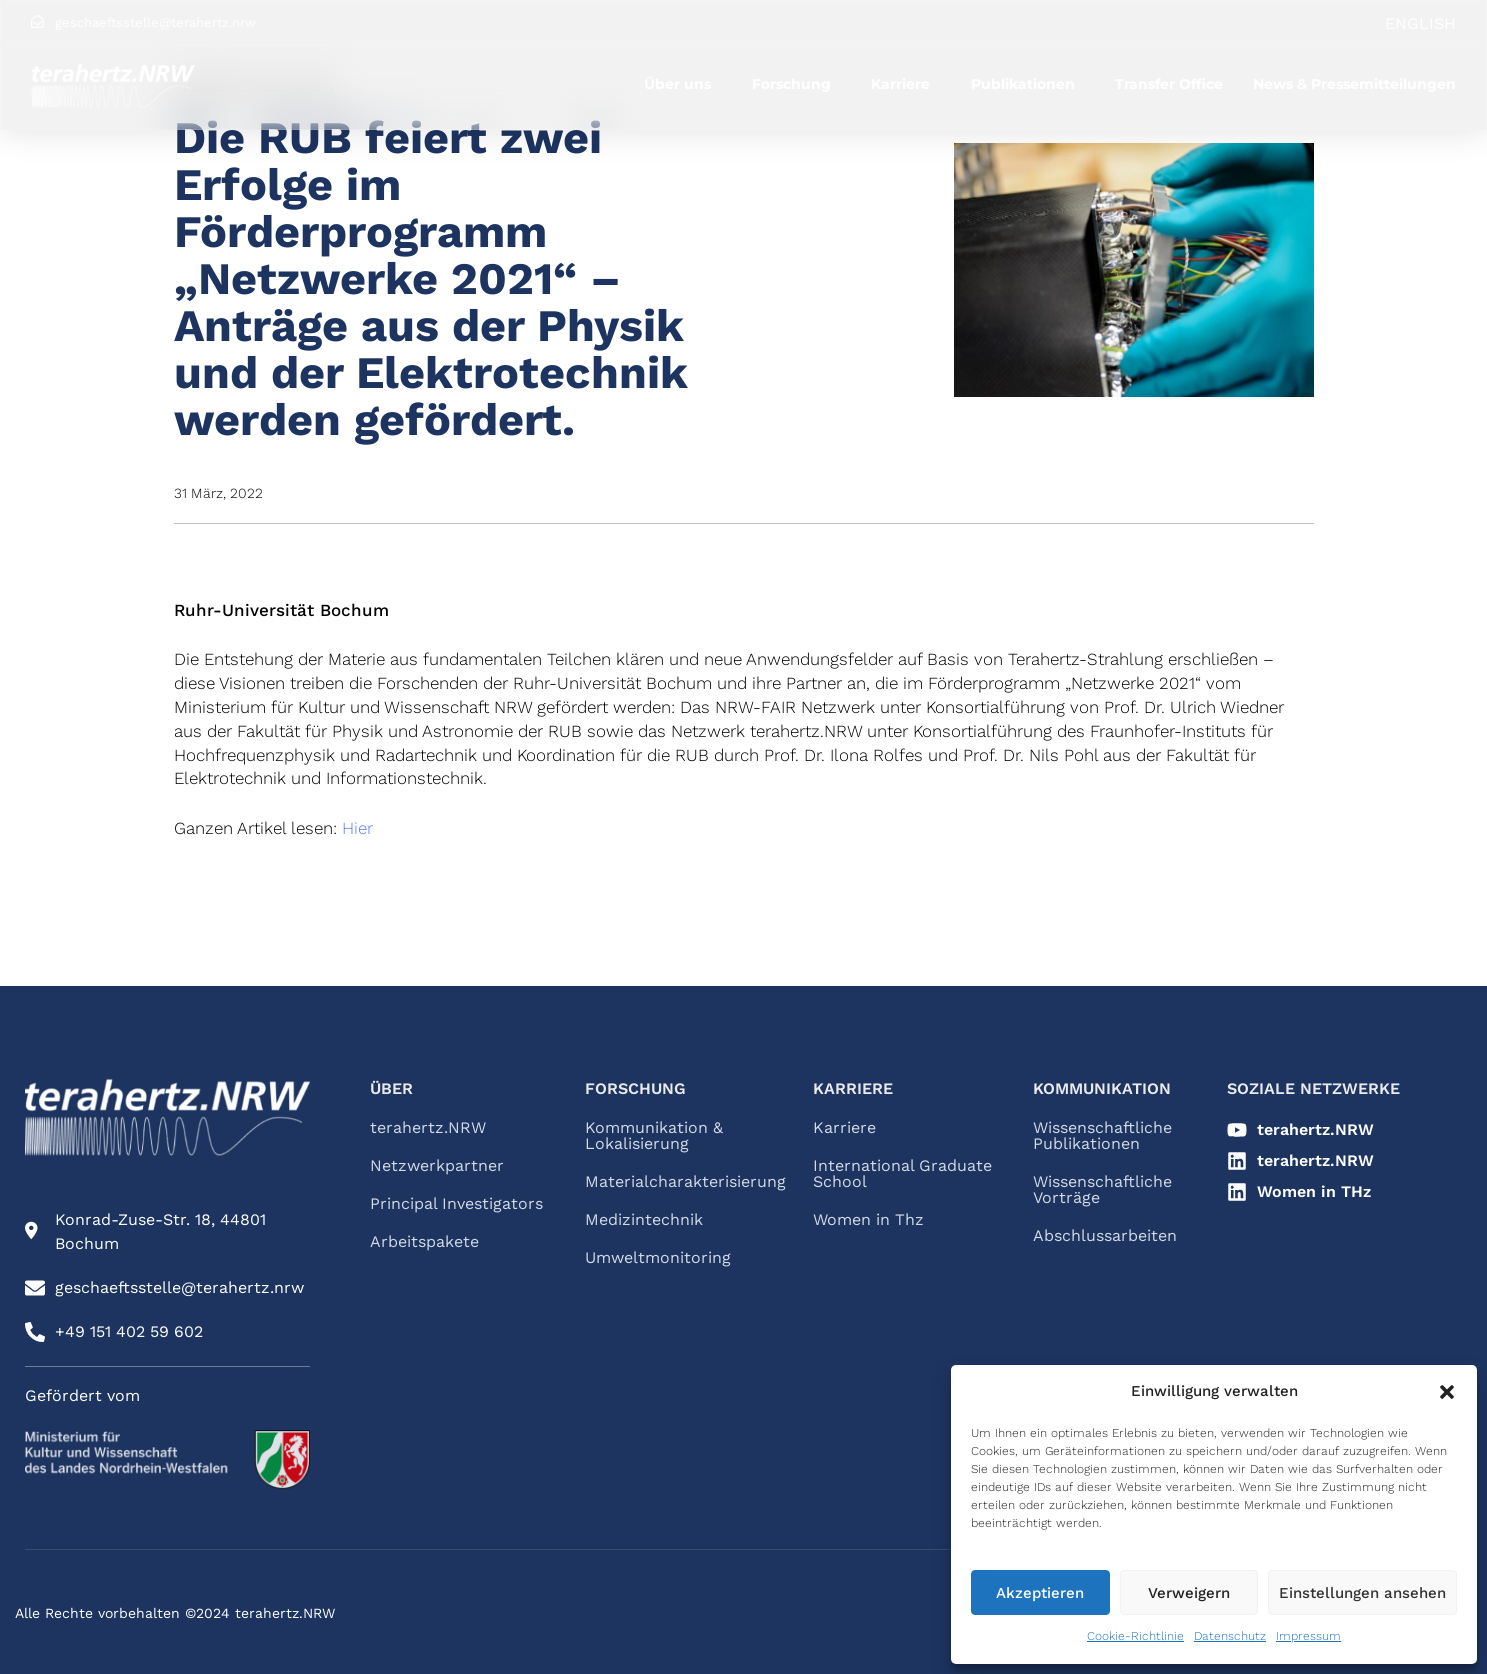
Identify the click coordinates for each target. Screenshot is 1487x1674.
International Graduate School (902, 1174)
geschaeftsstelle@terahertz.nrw (155, 22)
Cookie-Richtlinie (1135, 1636)
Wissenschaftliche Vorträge (1102, 1190)
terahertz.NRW (428, 1128)
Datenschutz (1230, 1636)
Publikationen (1023, 84)
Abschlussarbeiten (1105, 1236)
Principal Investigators (456, 1204)
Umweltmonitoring (658, 1258)
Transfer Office (1169, 84)
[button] (1447, 1392)
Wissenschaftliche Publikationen (1102, 1136)
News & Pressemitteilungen (1354, 84)
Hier (357, 828)
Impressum (1308, 1636)
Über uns (677, 84)
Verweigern (1189, 1593)
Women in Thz (868, 1220)
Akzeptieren (1040, 1593)
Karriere (900, 84)
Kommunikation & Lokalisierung (654, 1136)
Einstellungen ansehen (1362, 1593)
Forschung (791, 84)
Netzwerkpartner (437, 1166)
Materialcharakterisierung (678, 1182)
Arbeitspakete (424, 1242)
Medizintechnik (644, 1220)
